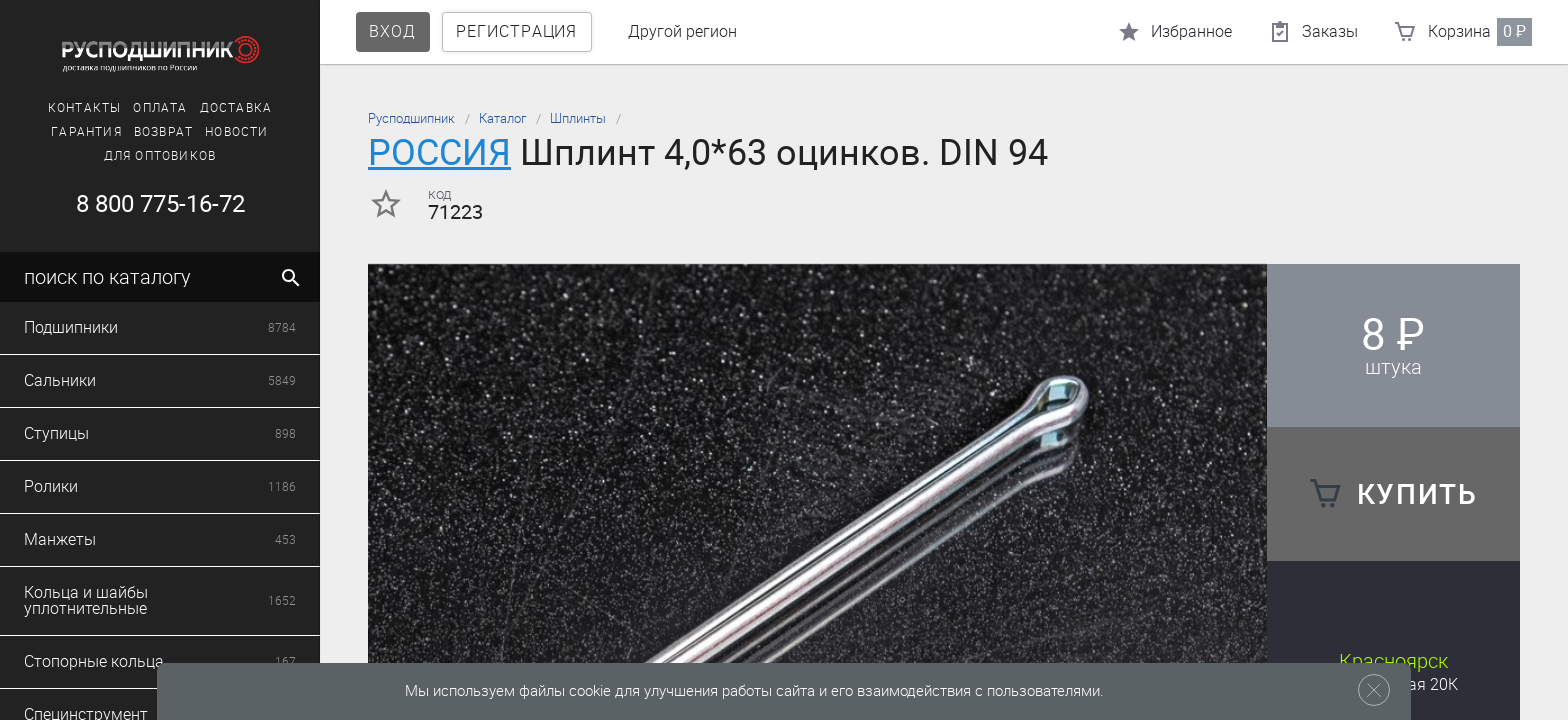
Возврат (163, 132)
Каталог (502, 118)
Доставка (236, 108)
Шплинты (578, 118)
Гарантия (86, 132)
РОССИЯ (439, 152)
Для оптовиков (160, 156)
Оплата (160, 108)
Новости (236, 132)
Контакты (85, 108)
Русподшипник (411, 118)
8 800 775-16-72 (160, 204)
